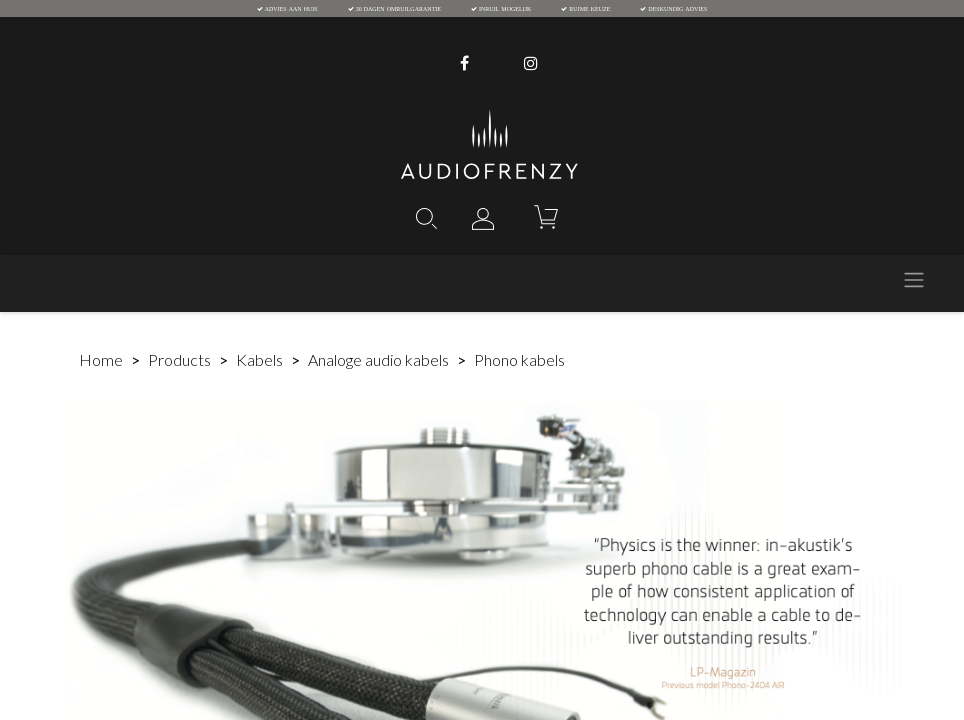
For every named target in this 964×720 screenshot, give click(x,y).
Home (101, 359)
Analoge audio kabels (378, 359)
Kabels (259, 359)
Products (179, 359)
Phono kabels (519, 359)
